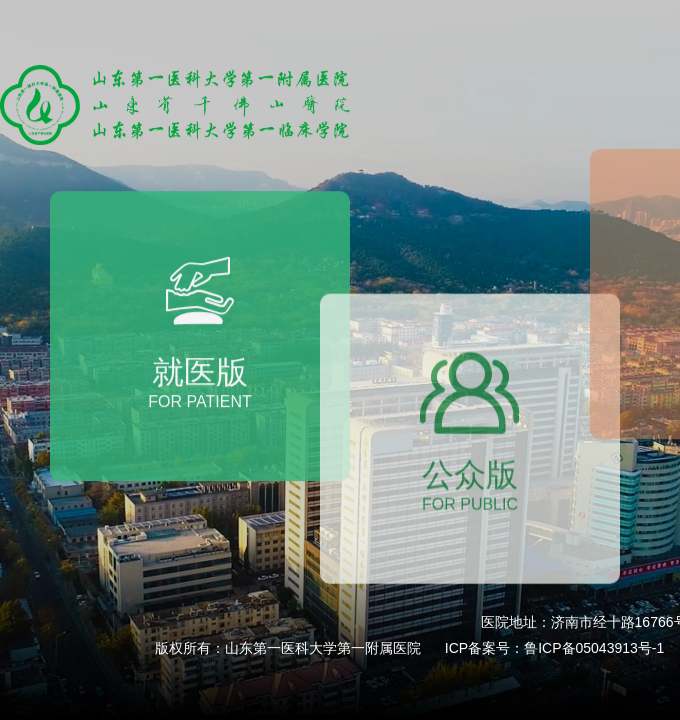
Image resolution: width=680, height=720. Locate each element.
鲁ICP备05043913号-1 (594, 648)
